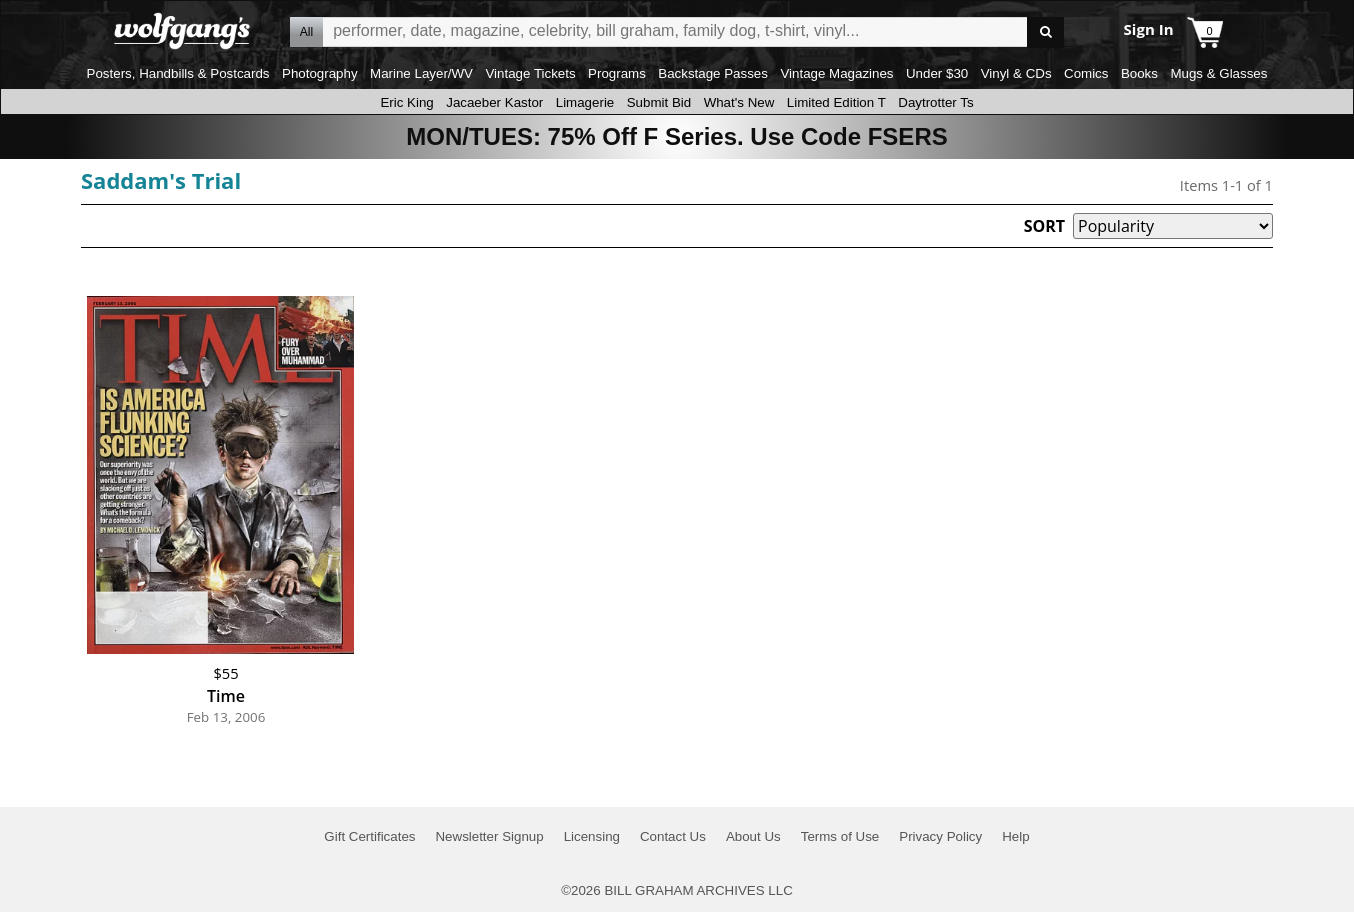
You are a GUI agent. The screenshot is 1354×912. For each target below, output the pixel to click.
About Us (753, 836)
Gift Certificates (369, 836)
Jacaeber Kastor (494, 102)
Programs (617, 73)
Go (1045, 32)
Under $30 (937, 73)
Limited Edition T (836, 102)
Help (1015, 836)
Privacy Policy (940, 836)
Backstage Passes (713, 73)
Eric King (406, 102)
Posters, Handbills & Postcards (178, 73)
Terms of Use (840, 836)
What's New (739, 102)
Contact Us (673, 836)
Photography (320, 73)
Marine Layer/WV (421, 73)
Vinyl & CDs (1016, 73)
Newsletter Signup (489, 836)
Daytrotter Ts (935, 102)
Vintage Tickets (530, 73)
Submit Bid (659, 102)
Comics (1086, 73)
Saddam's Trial (161, 180)
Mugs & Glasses (1218, 73)
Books (1139, 73)
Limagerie (585, 102)
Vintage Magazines (836, 73)
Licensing (592, 836)
